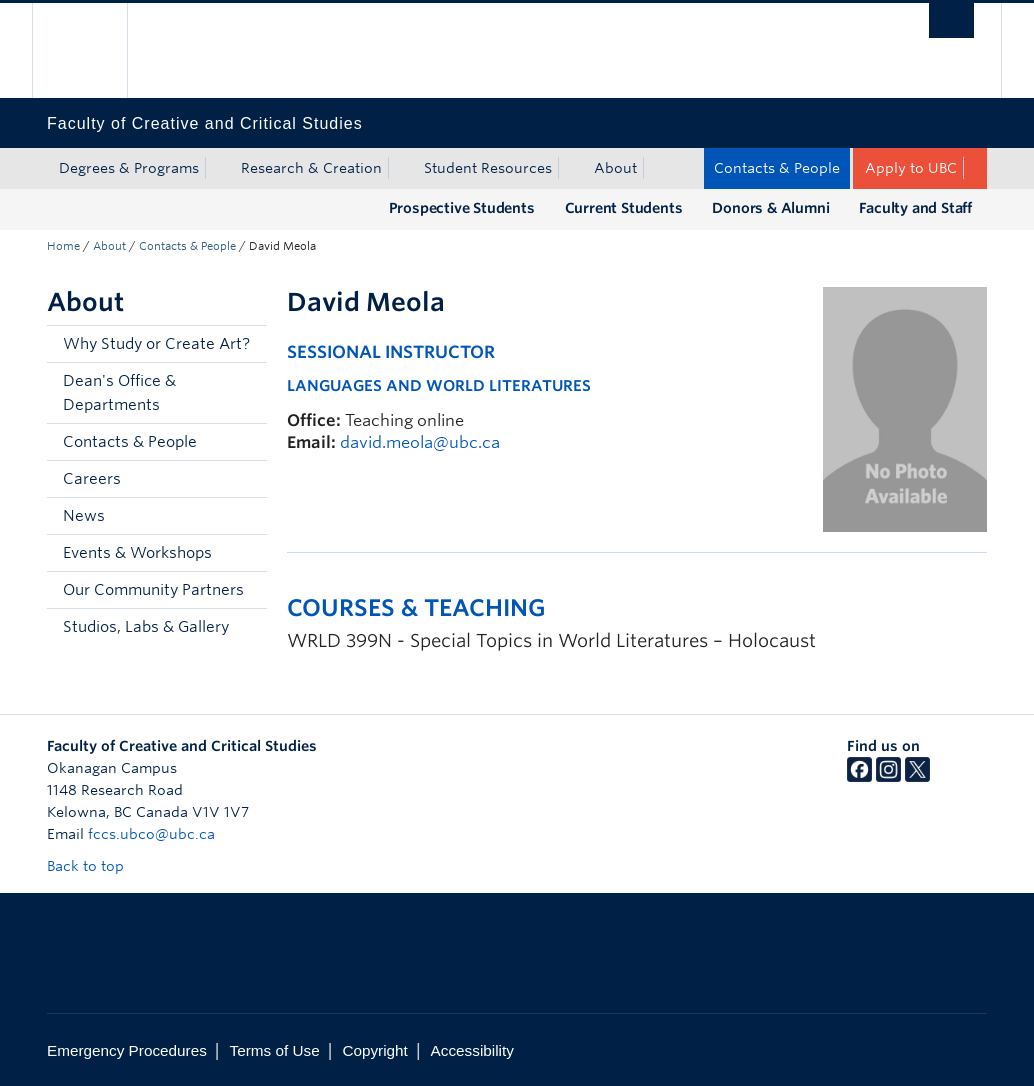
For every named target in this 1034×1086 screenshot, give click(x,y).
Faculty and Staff (915, 208)
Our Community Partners (153, 590)
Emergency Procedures (127, 1050)
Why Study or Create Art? (156, 344)
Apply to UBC (911, 168)
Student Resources (488, 168)
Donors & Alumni (770, 208)
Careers (92, 479)
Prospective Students (462, 208)
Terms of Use (275, 1050)
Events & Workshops (137, 553)
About (615, 168)
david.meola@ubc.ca (420, 442)
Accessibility (472, 1050)
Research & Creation (311, 168)
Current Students (624, 208)
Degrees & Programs (129, 168)
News (84, 516)
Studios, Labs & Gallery (146, 627)
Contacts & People (777, 168)
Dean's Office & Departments (119, 393)
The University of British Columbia (94, 50)
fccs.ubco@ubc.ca (151, 834)
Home (63, 246)
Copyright (374, 1050)
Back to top (95, 866)
